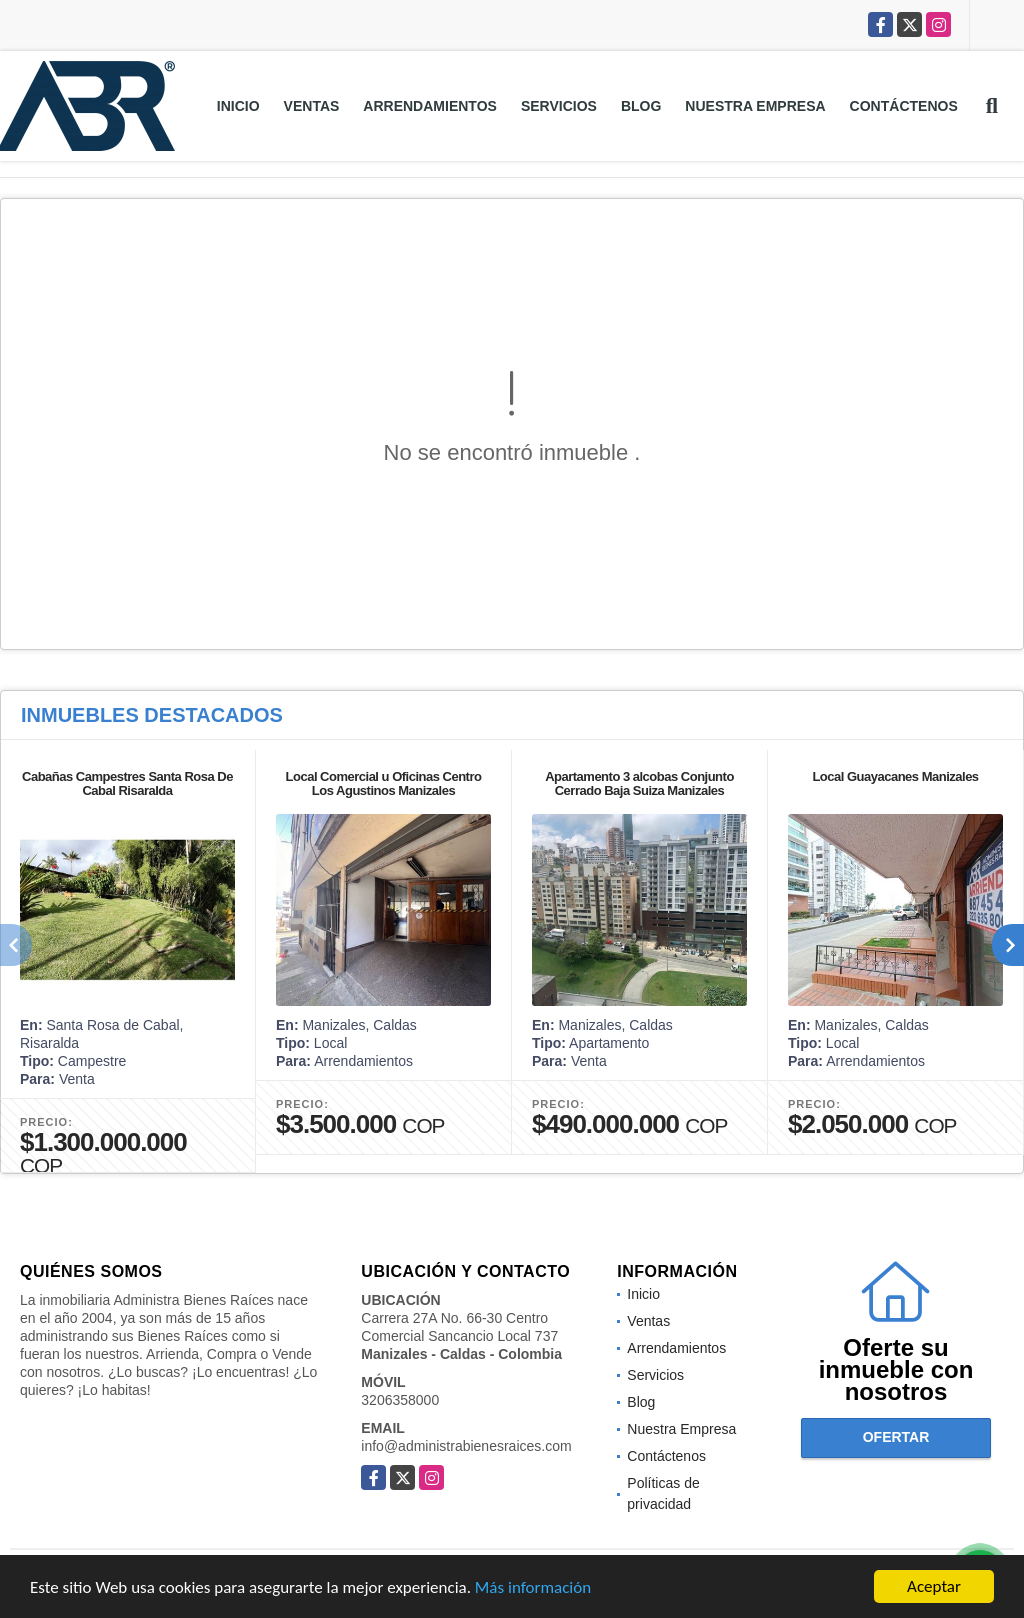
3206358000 (400, 1400)
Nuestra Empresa (755, 106)
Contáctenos (904, 106)
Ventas (312, 106)
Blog (641, 106)
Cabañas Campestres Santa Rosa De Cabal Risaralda (127, 783)
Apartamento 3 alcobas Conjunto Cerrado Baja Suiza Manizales (639, 783)
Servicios (559, 106)
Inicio (238, 106)
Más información (533, 1587)
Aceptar (934, 1586)
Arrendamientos (430, 106)
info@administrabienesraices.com (466, 1446)
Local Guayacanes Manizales (895, 776)
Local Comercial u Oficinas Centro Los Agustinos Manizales (384, 783)
